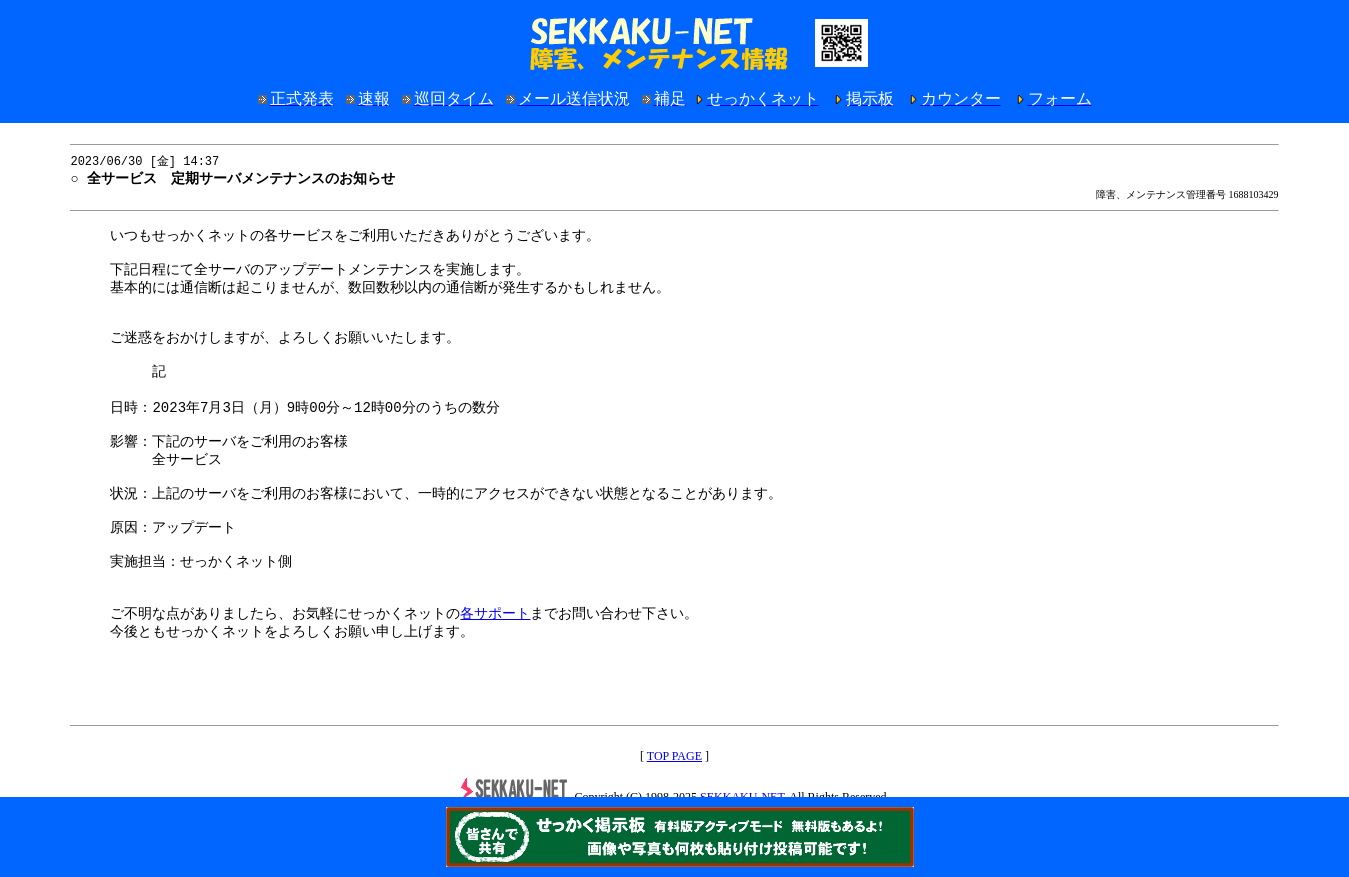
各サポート (495, 670)
